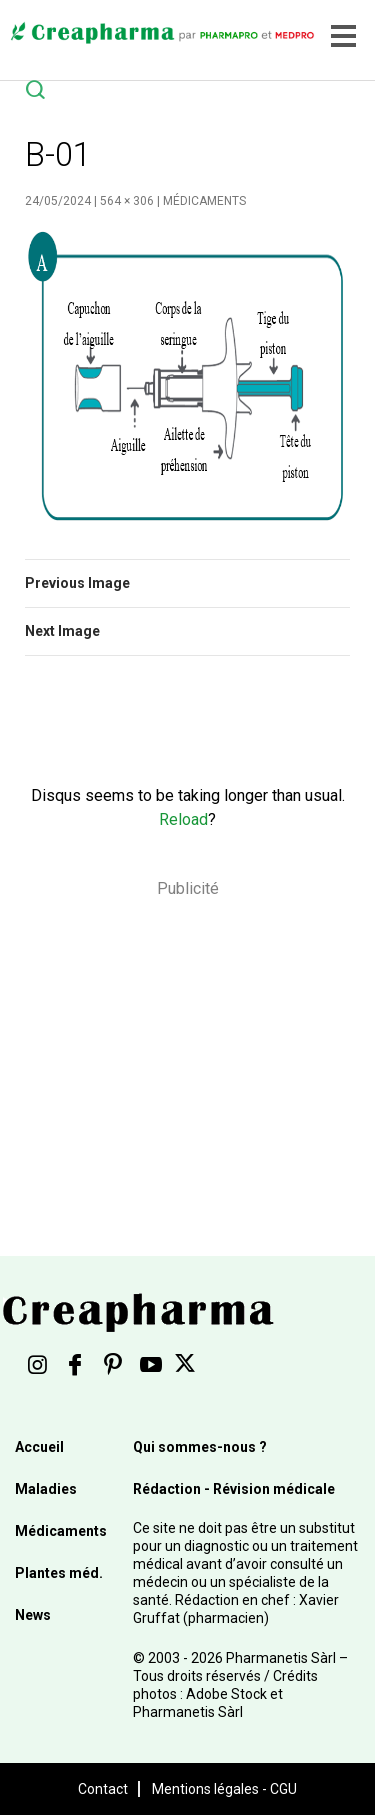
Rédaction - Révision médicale (234, 1489)
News (33, 1615)
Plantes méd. (59, 1573)
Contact (103, 1789)
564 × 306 (127, 201)
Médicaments (204, 201)
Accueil (39, 1447)
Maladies (46, 1489)
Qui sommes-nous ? (200, 1447)
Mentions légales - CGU (224, 1789)
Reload (183, 819)
